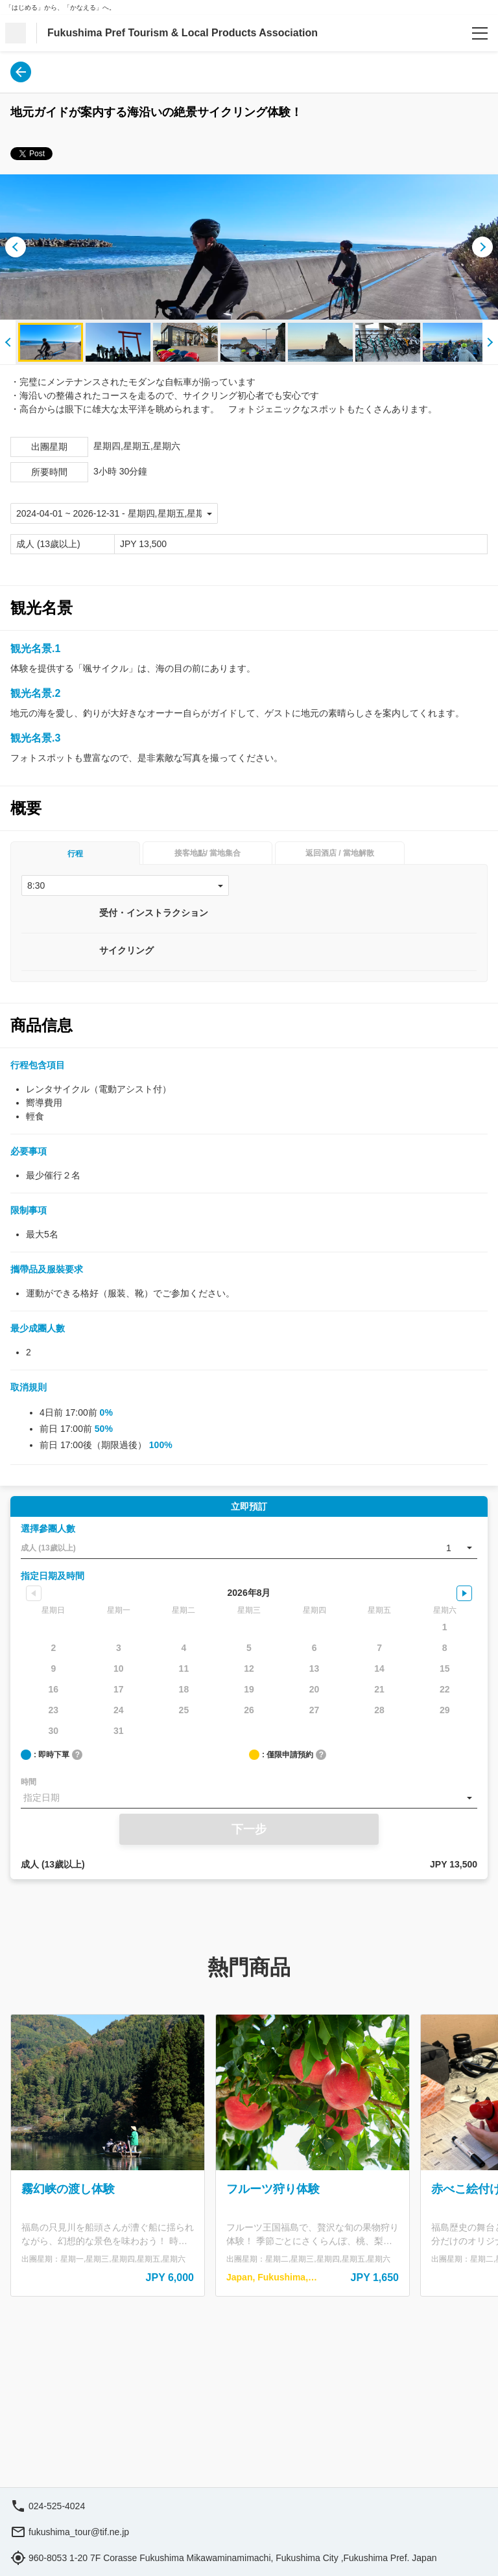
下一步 (249, 1829)
